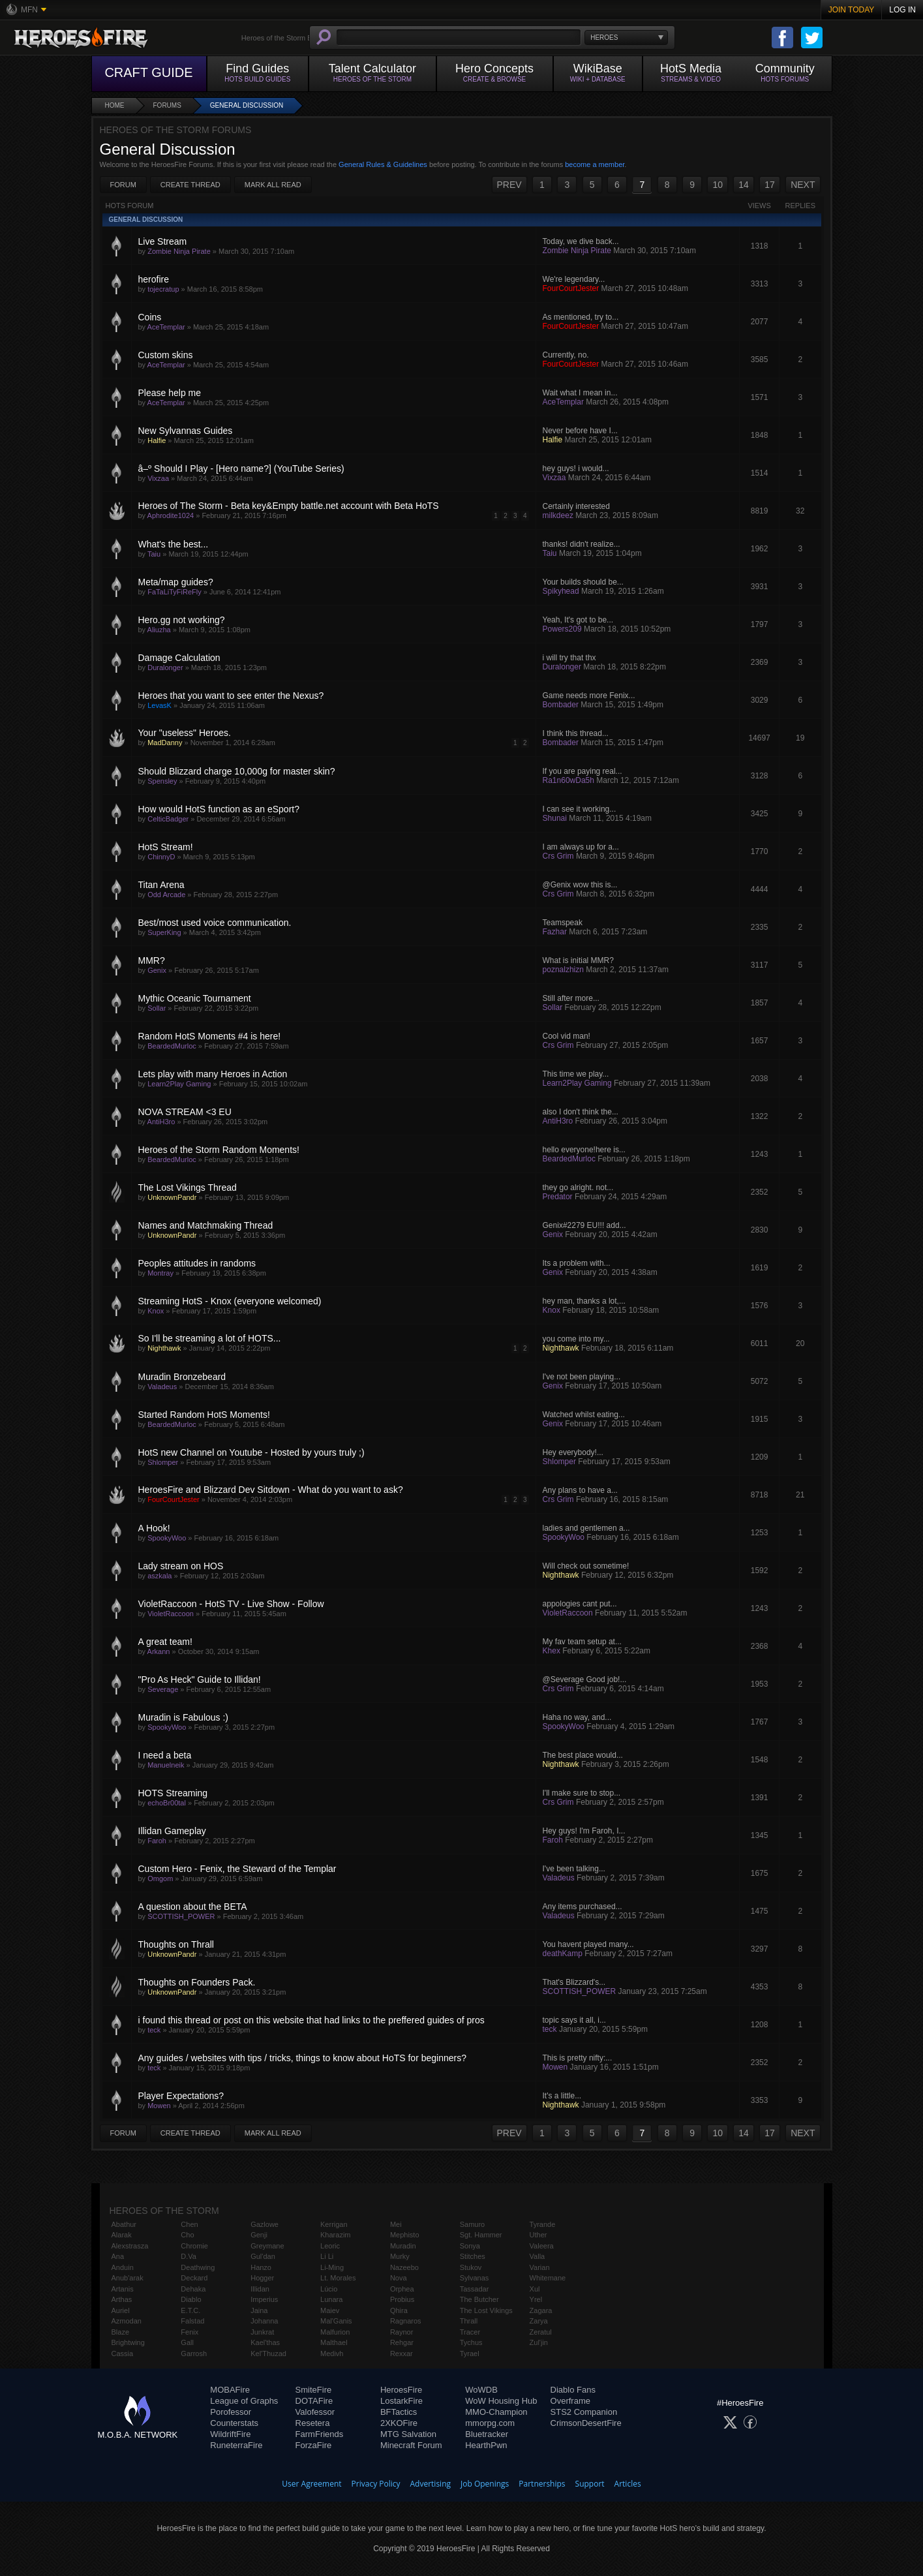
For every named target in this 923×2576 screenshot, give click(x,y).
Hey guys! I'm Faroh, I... (584, 1830)
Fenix (189, 2332)
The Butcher (479, 2299)
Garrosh (194, 2353)
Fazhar (555, 931)
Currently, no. (566, 355)
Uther (538, 2235)
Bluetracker (486, 2434)
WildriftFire (230, 2434)
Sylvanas (474, 2278)
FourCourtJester (571, 288)
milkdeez (558, 515)
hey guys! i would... (576, 468)
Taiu (153, 554)
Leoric (330, 2246)
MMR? (151, 960)
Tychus (471, 2342)
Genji (258, 2235)
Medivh (331, 2353)
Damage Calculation (179, 657)
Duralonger (165, 667)
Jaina (258, 2310)
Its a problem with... (577, 1263)
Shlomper (162, 1462)
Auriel (121, 2310)
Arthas (122, 2299)
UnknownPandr (171, 1197)
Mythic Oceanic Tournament (194, 998)
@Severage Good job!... (585, 1679)
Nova (398, 2278)
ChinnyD (161, 857)
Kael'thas (265, 2342)
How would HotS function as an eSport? (218, 809)
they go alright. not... (578, 1187)
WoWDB (481, 2390)
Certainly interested (576, 506)
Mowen (555, 2067)
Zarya (539, 2321)
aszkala (159, 1576)
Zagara (541, 2310)
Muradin (403, 2246)
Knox (155, 1311)
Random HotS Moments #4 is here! (209, 1036)
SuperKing (164, 932)
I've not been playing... (582, 1376)
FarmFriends (319, 2434)
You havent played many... (588, 1944)
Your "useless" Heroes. (185, 733)
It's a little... (562, 2095)
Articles (627, 2483)
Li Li (326, 2256)
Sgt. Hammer (481, 2235)
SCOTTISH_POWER (181, 1916)
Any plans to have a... (580, 1490)
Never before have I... (580, 430)
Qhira (399, 2310)
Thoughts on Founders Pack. (197, 1982)
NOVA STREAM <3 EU (185, 1112)
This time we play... (576, 1074)
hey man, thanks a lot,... (584, 1301)
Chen (189, 2224)
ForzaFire (313, 2445)
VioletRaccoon (170, 1614)
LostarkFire (401, 2401)
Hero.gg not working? (181, 620)
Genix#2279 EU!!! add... (584, 1225)
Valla (537, 2256)
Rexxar (401, 2353)
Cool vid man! (566, 1036)
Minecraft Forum (411, 2445)
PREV (509, 184)
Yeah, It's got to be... (578, 619)
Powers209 (562, 629)
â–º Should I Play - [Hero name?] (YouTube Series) (241, 468)
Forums (167, 105)
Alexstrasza (130, 2246)
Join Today (851, 9)
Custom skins (165, 355)
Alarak (122, 2235)
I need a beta (165, 1755)
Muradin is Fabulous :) (183, 1717)
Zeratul (541, 2332)
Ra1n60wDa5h (568, 780)
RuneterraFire (236, 2445)
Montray (160, 1273)
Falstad (192, 2321)
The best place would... (583, 1755)
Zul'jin (539, 2342)
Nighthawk (164, 1348)
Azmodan (127, 2321)
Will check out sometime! (586, 1566)
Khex (551, 1650)
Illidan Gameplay (172, 1831)
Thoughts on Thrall (176, 1944)
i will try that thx (569, 657)
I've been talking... (574, 1868)
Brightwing (128, 2342)
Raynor (401, 2332)
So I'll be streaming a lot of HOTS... (209, 1338)
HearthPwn (486, 2445)
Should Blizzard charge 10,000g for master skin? (236, 771)
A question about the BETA (192, 1906)
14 (743, 184)
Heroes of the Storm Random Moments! (218, 1149)
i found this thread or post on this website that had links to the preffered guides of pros (311, 2020)
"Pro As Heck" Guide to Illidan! (199, 1679)
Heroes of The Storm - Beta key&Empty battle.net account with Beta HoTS (288, 505)
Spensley (162, 781)
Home (115, 105)
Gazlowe (264, 2224)
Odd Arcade (166, 894)
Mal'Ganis (336, 2321)
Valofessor (315, 2412)
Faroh (156, 1841)
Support (590, 2483)
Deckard (194, 2278)
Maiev (329, 2310)
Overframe (570, 2401)
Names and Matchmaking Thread (205, 1225)
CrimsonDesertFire (586, 2423)
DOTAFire (314, 2401)
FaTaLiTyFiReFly (174, 592)
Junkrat (262, 2332)
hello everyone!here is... (584, 1149)
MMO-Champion (496, 2412)
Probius (402, 2299)
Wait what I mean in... (580, 392)
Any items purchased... (582, 1906)
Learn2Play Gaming (179, 1084)
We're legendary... (574, 279)
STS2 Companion (584, 2412)
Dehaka (193, 2289)
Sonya (470, 2246)
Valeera (542, 2246)
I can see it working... (579, 809)
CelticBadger (168, 819)
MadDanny (164, 742)
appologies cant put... (580, 1603)
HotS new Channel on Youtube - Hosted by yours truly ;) (251, 1452)
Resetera (312, 2423)
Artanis (123, 2289)
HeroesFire (401, 2390)
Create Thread (190, 185)
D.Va (188, 2256)
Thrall (469, 2321)
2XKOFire (398, 2423)
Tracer (470, 2332)
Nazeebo (404, 2267)
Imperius (264, 2299)
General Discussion (246, 105)
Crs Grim (558, 856)
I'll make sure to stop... (582, 1793)
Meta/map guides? (175, 582)
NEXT (803, 184)
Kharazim (335, 2235)
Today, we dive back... (581, 241)
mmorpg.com (490, 2423)
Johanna (264, 2321)
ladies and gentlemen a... (586, 1528)
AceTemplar (166, 327)
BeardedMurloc (171, 1046)
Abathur (124, 2224)
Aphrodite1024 (170, 515)
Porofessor (230, 2412)
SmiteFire (313, 2390)
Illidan (259, 2289)
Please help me (170, 393)
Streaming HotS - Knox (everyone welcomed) (230, 1301)
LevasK (159, 705)
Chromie (194, 2246)
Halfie (156, 440)
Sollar (156, 1008)
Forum (123, 185)
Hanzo (260, 2267)
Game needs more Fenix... (589, 695)
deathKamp (563, 1953)
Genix (156, 970)
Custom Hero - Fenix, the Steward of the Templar (237, 1868)
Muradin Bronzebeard (182, 1377)
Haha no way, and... (577, 1717)
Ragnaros (405, 2321)
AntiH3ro (161, 1122)
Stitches (472, 2256)
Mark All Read (273, 185)
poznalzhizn (563, 969)
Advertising (430, 2483)
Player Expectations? (181, 2096)
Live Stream (162, 241)
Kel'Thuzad (268, 2353)
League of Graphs (244, 2401)
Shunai (555, 818)
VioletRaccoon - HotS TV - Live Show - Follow (231, 1604)
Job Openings (485, 2483)
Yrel (536, 2299)
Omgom (160, 1878)
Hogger (262, 2278)
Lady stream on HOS (181, 1566)
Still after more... (571, 998)
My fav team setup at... (582, 1641)
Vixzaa (158, 478)
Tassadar (474, 2289)
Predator (558, 1196)
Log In (902, 9)
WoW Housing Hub (501, 2401)
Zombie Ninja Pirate (179, 251)
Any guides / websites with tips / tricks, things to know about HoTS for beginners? (302, 2058)
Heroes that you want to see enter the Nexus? (231, 695)
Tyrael (469, 2353)
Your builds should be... (583, 582)
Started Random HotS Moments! (204, 1414)
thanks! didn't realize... (581, 544)
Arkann (158, 1651)
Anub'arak (128, 2278)
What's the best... (173, 544)
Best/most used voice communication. (215, 922)
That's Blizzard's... (574, 1982)
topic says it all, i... (574, 2020)
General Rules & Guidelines (383, 164)
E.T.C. (190, 2310)
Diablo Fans (573, 2390)
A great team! (165, 1641)
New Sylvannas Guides (185, 430)
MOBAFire (230, 2390)
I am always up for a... (581, 846)
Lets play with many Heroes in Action (213, 1074)
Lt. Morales (338, 2278)
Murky (400, 2256)
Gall (187, 2342)
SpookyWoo (166, 1538)
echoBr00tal (166, 1803)
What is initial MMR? (578, 960)
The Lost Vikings (486, 2310)
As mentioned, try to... (581, 317)
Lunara (331, 2299)
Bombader (561, 704)
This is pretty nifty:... (578, 2057)
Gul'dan (262, 2256)
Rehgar (402, 2342)
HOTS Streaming (173, 1793)
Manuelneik (165, 1765)
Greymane (267, 2246)
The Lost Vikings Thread (187, 1187)
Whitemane (548, 2278)
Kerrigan (334, 2224)
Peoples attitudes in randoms (197, 1263)
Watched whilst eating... (584, 1414)
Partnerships (542, 2483)
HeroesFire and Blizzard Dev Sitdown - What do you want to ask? (270, 1489)
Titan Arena (161, 885)
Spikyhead (561, 591)
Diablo (191, 2299)
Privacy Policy (376, 2483)
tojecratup (163, 289)
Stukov (471, 2267)
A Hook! (154, 1528)
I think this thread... (576, 733)
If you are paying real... (582, 771)
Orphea (402, 2289)
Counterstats (234, 2423)
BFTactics (398, 2412)
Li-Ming (332, 2267)
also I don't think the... (580, 1111)
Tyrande (543, 2224)
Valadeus (162, 1386)
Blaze (121, 2332)
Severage (162, 1689)
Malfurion (335, 2332)
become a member (594, 164)
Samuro (472, 2224)
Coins (150, 317)
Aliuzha (159, 630)
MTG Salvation (408, 2434)
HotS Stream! (165, 847)
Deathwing (198, 2267)
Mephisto (404, 2235)
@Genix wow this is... (580, 884)
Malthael (334, 2342)
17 (769, 184)
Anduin (123, 2267)
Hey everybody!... (573, 1452)
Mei (396, 2224)
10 (717, 184)
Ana (118, 2256)
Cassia (123, 2353)
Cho (187, 2235)
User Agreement (311, 2483)
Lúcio (328, 2289)
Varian (540, 2267)
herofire (153, 279)
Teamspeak (563, 922)
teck (153, 2030)
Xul (535, 2289)
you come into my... (576, 1338)
